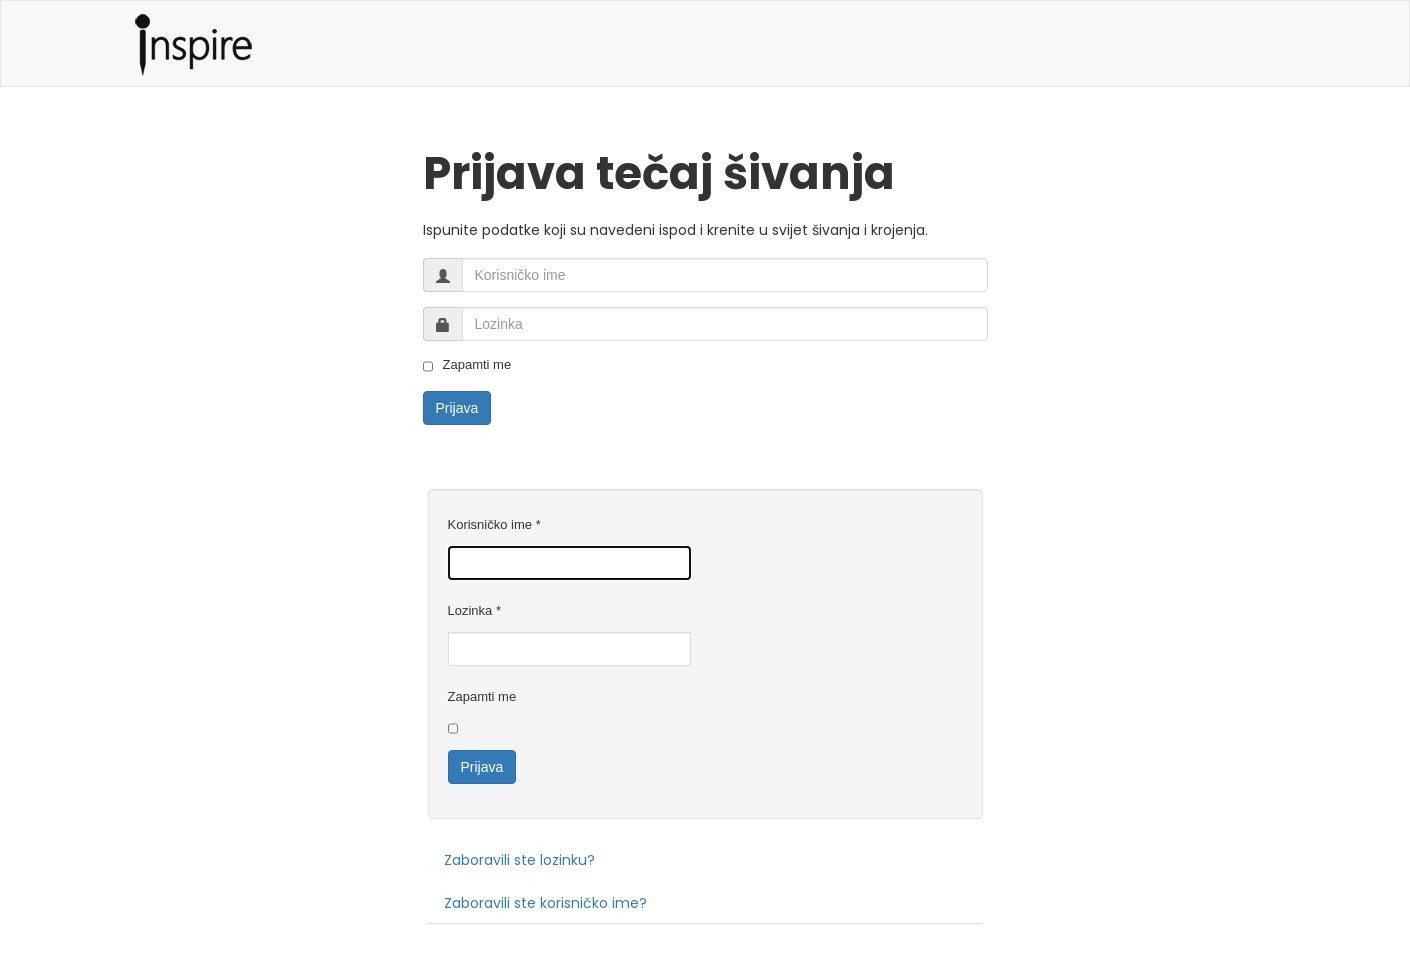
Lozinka (474, 610)
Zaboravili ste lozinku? (519, 860)
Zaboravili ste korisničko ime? (545, 903)
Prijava (457, 408)
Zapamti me (467, 365)
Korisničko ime (494, 524)
